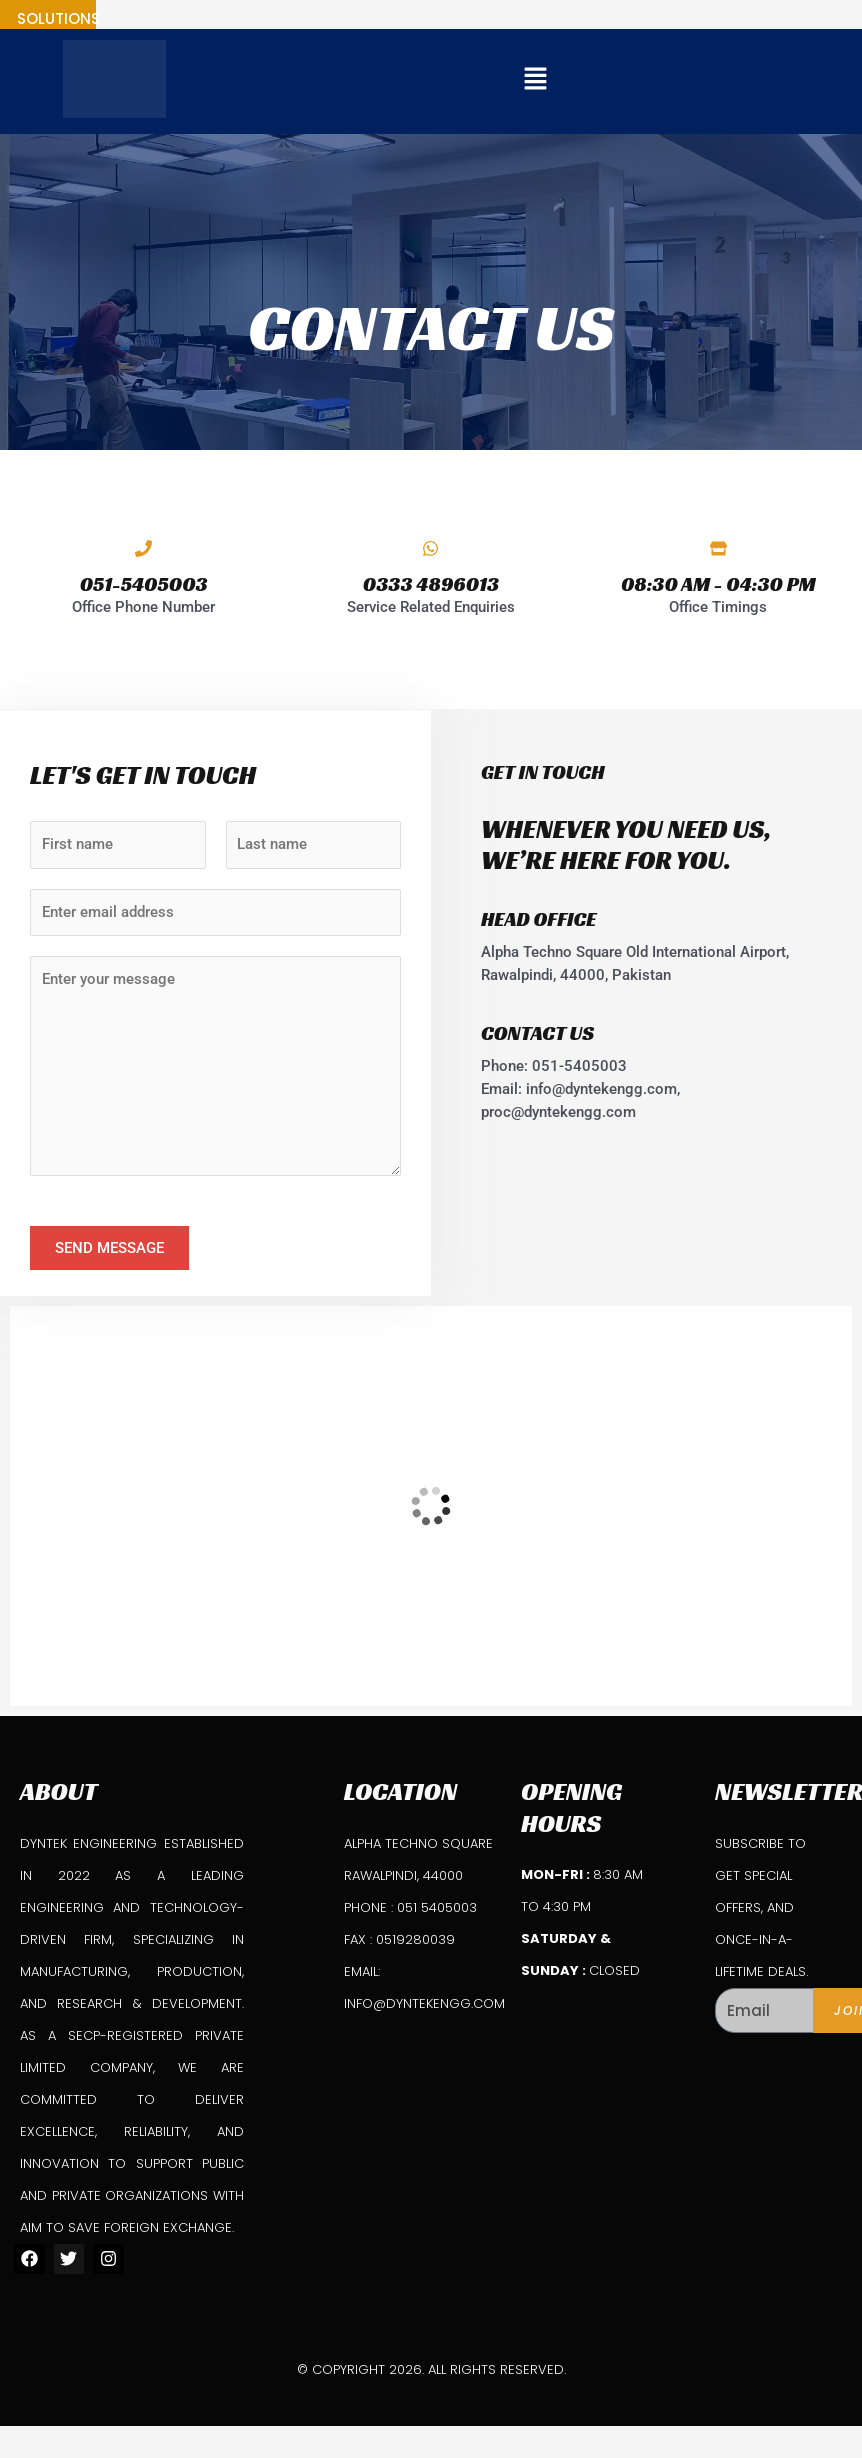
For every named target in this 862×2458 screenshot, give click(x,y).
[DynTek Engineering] (431, 1506)
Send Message (109, 1248)
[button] (535, 81)
